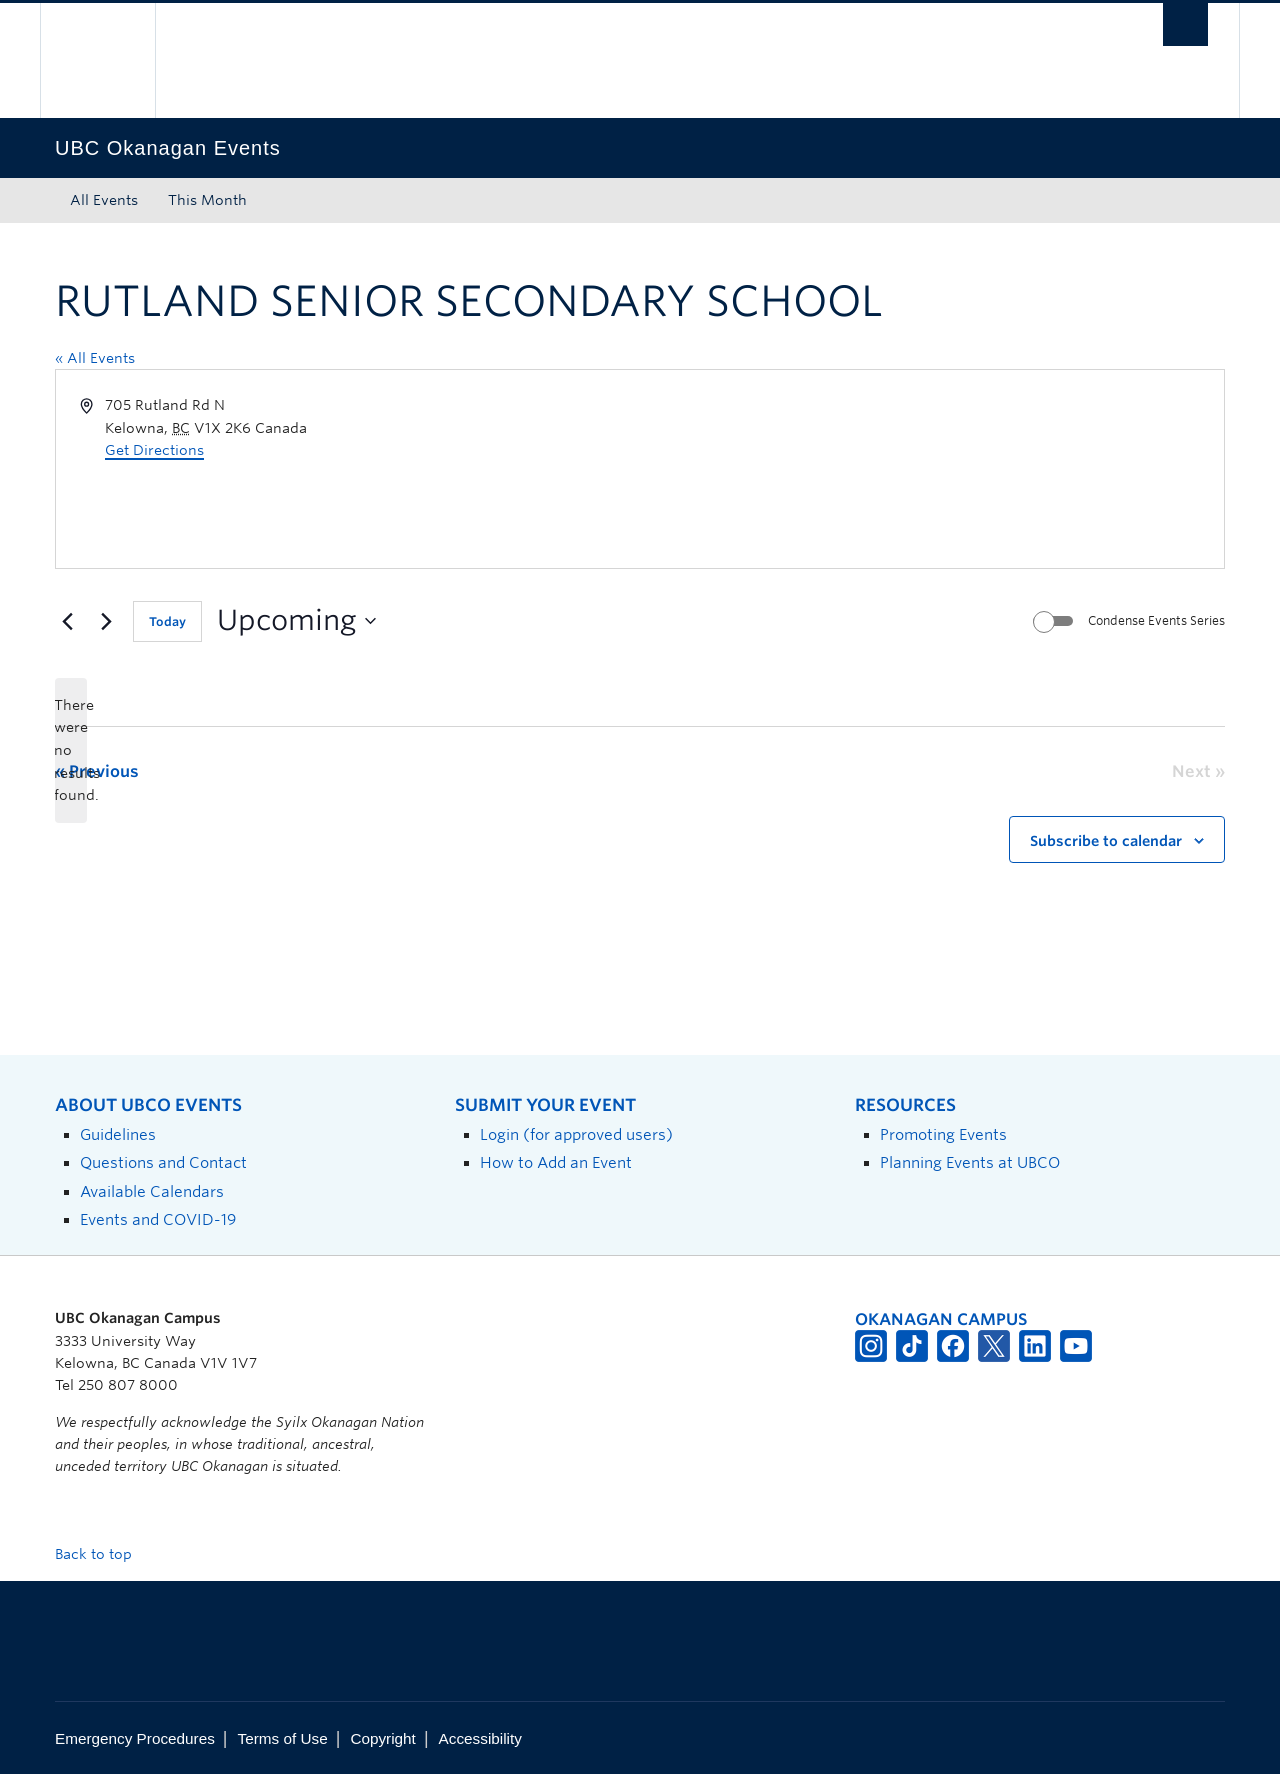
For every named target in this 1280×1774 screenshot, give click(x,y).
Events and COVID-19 (158, 1219)
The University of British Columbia (97, 60)
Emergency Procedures (135, 1738)
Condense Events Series (1156, 620)
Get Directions (154, 450)
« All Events (95, 358)
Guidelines (118, 1134)
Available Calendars (152, 1191)
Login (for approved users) (576, 1134)
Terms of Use (283, 1738)
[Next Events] (106, 621)
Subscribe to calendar (1106, 841)
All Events (104, 200)
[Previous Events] (67, 621)
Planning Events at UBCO (970, 1162)
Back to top (103, 1554)
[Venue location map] (930, 469)
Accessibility (480, 1738)
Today (167, 621)
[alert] (71, 750)
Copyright (382, 1738)
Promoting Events (943, 1134)
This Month (207, 200)
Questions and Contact (163, 1162)
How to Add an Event (556, 1162)
